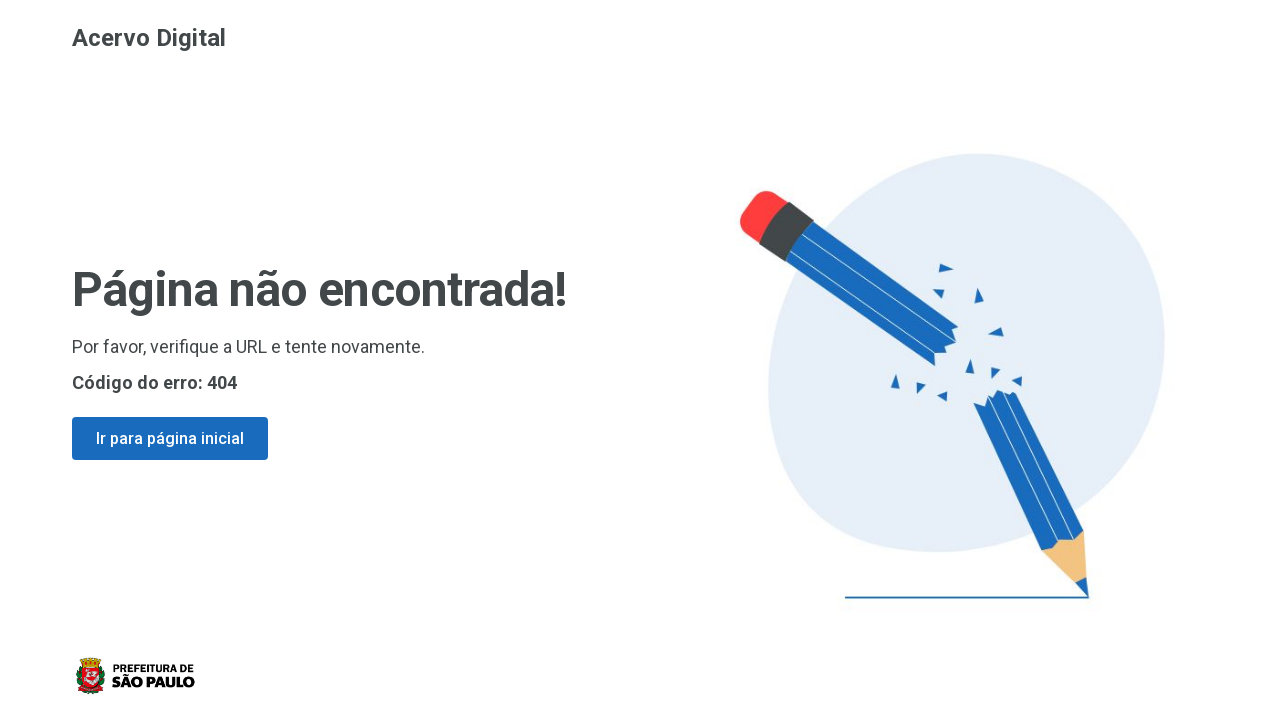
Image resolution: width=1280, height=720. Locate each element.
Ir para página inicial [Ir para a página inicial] (170, 438)
